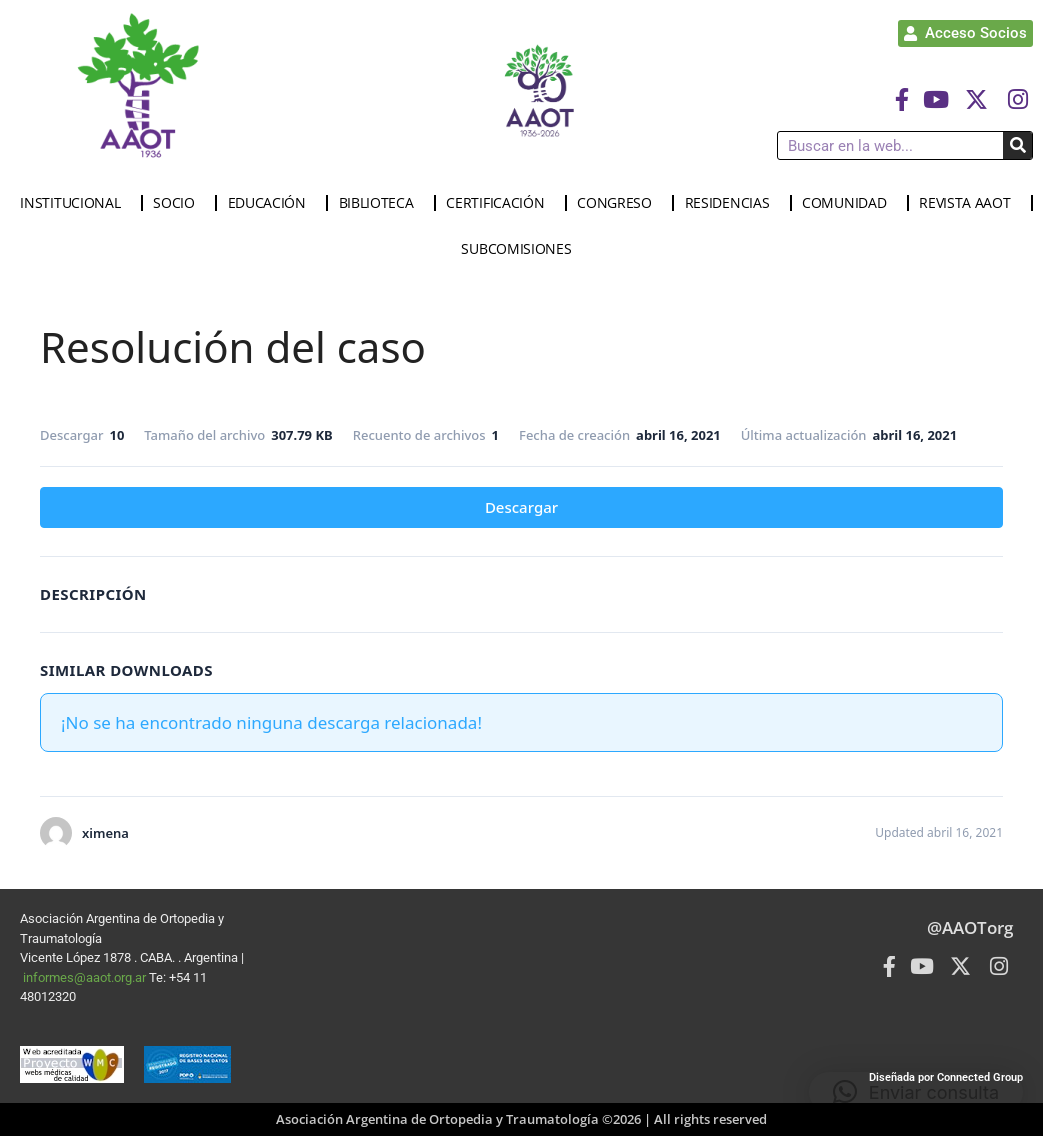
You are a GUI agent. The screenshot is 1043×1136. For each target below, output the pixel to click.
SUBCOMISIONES (521, 249)
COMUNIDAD (849, 203)
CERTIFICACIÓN (500, 203)
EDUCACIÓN (272, 203)
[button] (916, 1092)
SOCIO (179, 203)
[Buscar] (1017, 145)
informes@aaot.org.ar (86, 977)
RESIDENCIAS (732, 203)
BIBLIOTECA (381, 203)
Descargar (521, 507)
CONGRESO (619, 203)
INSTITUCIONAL (75, 203)
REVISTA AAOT (969, 203)
